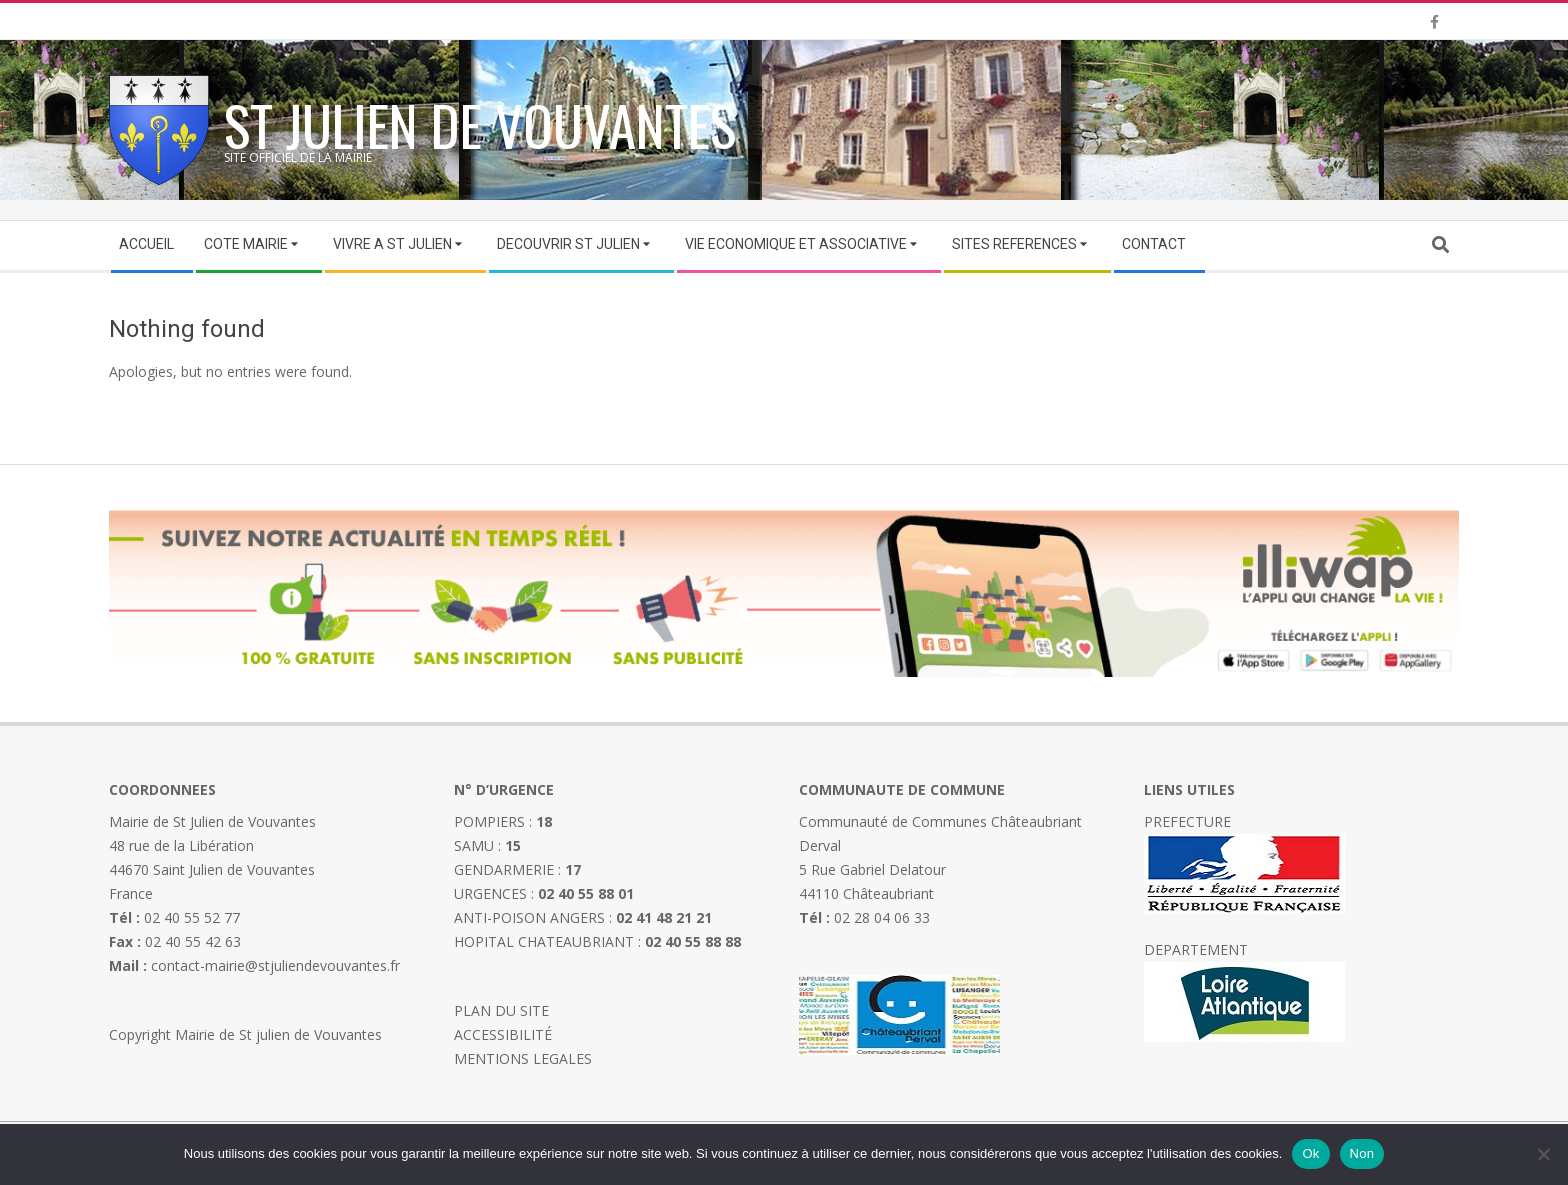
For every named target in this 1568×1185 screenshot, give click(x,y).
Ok (1310, 1153)
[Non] (1543, 1154)
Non (1362, 1153)
